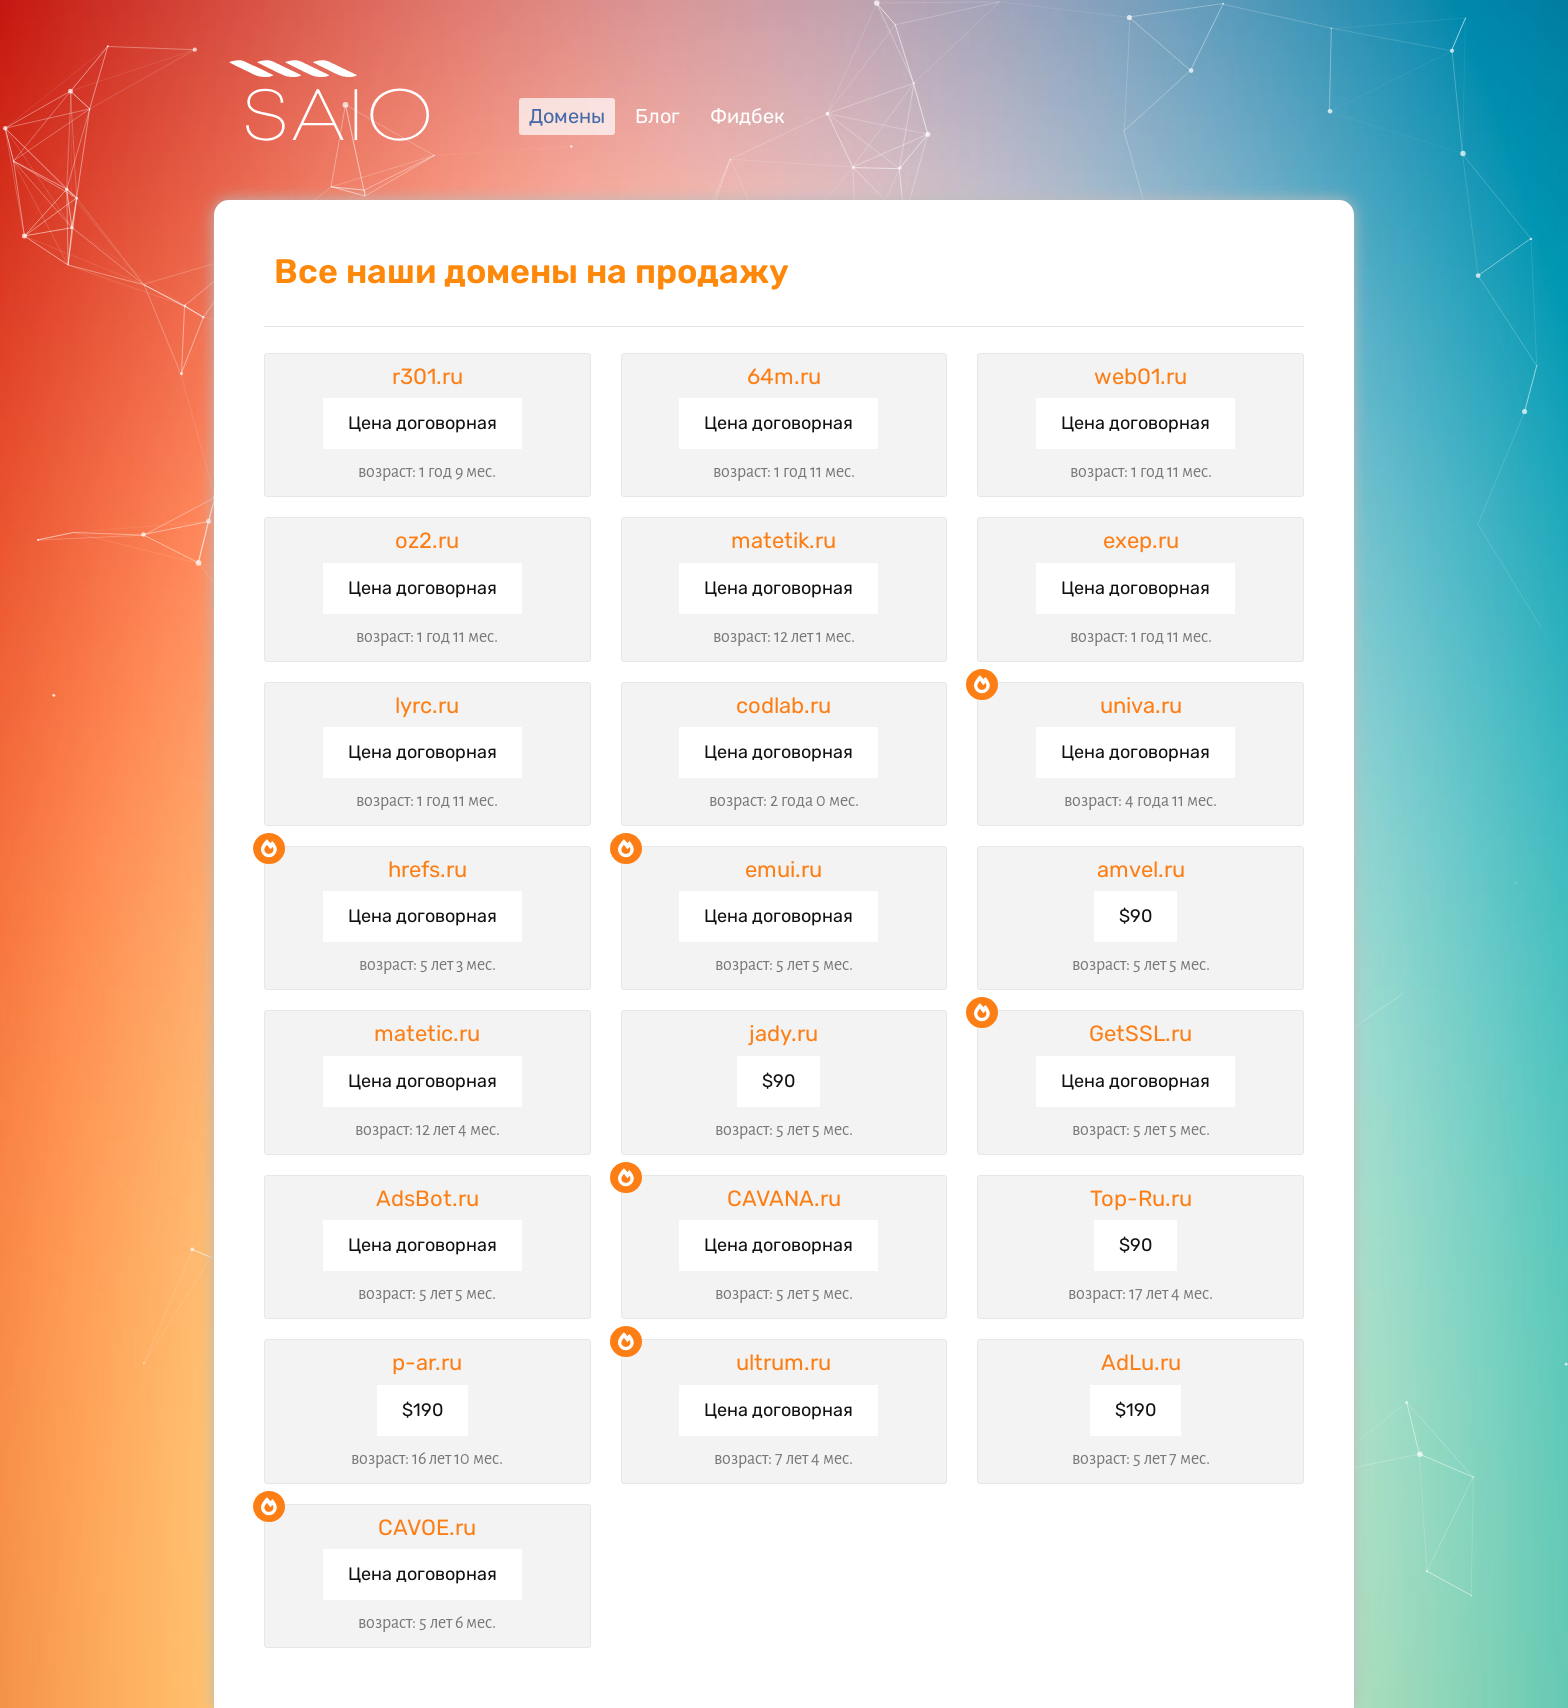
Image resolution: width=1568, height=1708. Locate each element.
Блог (657, 116)
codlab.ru (783, 705)
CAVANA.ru (784, 1198)
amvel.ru (1141, 869)
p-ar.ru (427, 1362)
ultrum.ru (783, 1362)
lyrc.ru (427, 705)
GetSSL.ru (1140, 1033)
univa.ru (1141, 705)
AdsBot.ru (427, 1198)
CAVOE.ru (427, 1527)
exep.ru (1141, 540)
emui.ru (783, 869)
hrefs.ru (427, 869)
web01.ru (1140, 376)
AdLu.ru (1141, 1362)
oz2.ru (427, 540)
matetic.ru (427, 1033)
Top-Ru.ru (1141, 1198)
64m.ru (784, 376)
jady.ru (783, 1033)
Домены (567, 116)
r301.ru (427, 376)
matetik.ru (783, 540)
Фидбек (747, 116)
